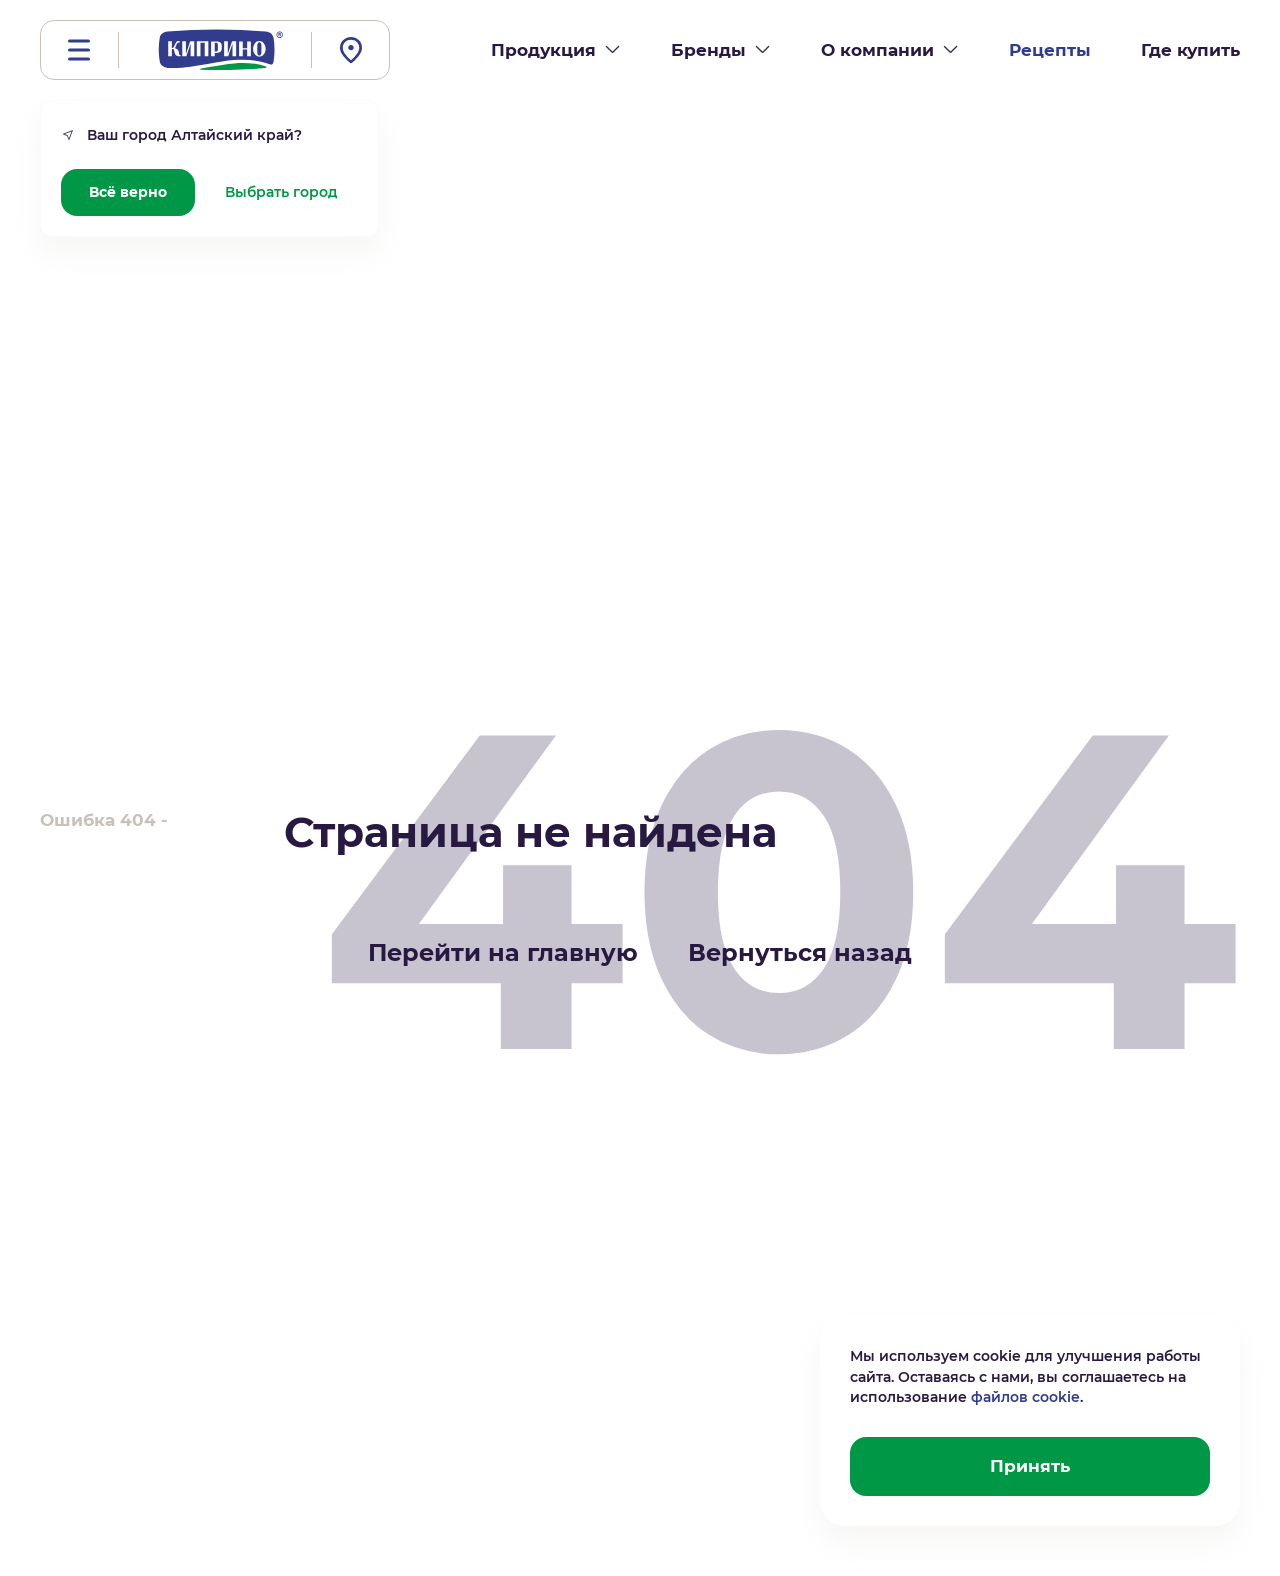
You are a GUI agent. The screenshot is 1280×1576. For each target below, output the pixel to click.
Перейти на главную (503, 952)
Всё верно (128, 192)
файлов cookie (1025, 1397)
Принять (1030, 1466)
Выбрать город (281, 192)
